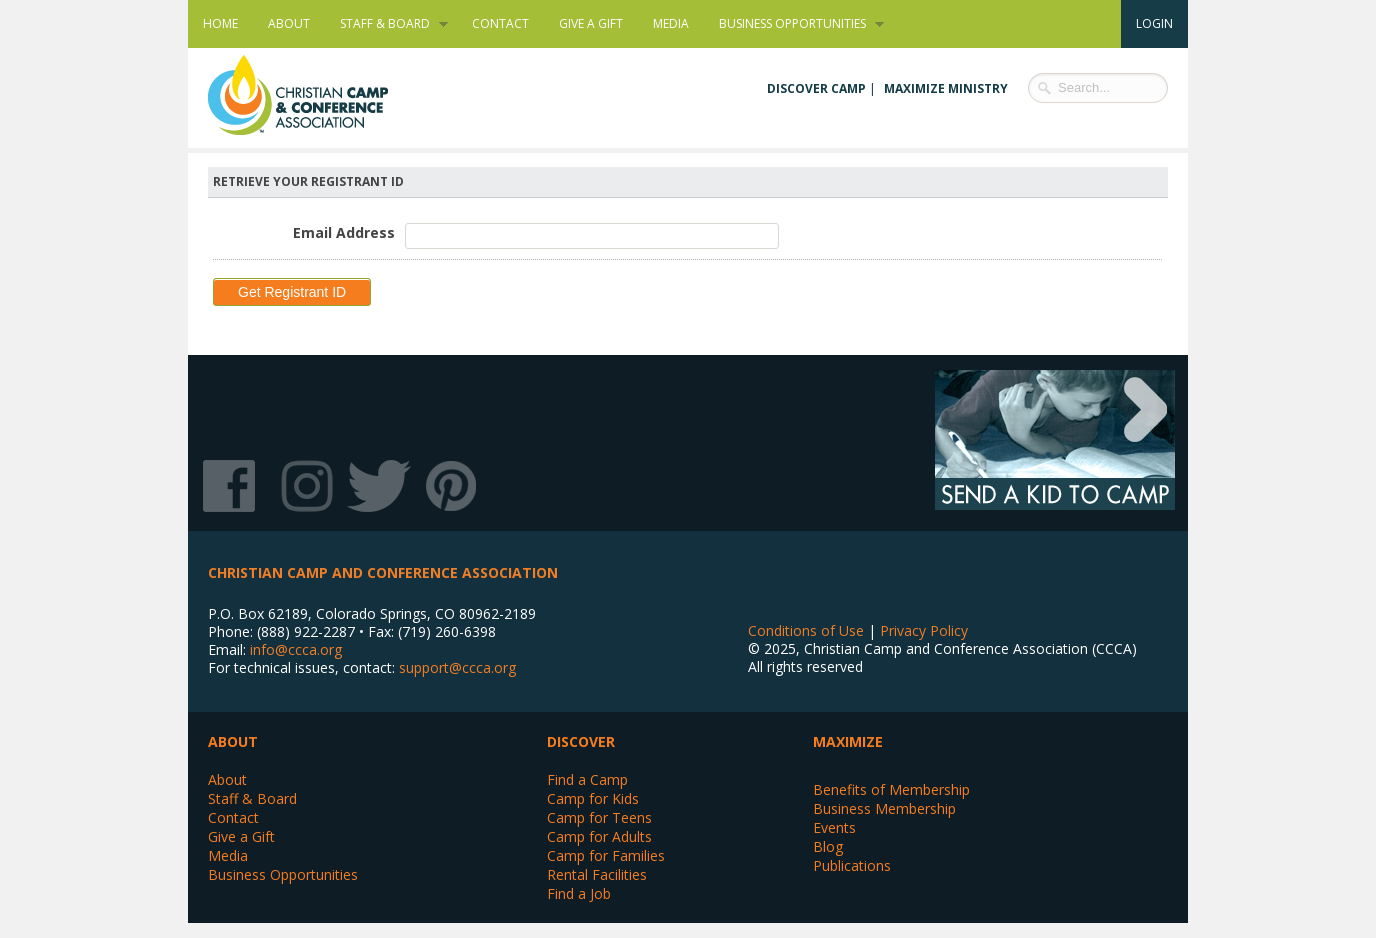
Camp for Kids (593, 798)
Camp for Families (606, 855)
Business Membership (884, 808)
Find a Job (579, 893)
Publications (852, 865)
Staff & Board (386, 24)
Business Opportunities (794, 24)
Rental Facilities (597, 874)
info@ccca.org (296, 649)
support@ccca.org (457, 667)
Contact (500, 23)
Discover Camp (816, 88)
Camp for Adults (599, 836)
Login (1154, 23)
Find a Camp (587, 779)
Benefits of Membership (891, 789)
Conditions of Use (806, 630)
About (289, 23)
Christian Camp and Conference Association (318, 95)
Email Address (344, 232)
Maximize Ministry (946, 88)
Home (220, 23)
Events (834, 827)
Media (671, 23)
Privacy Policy (924, 630)
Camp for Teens (599, 817)
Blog (828, 846)
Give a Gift (591, 23)
